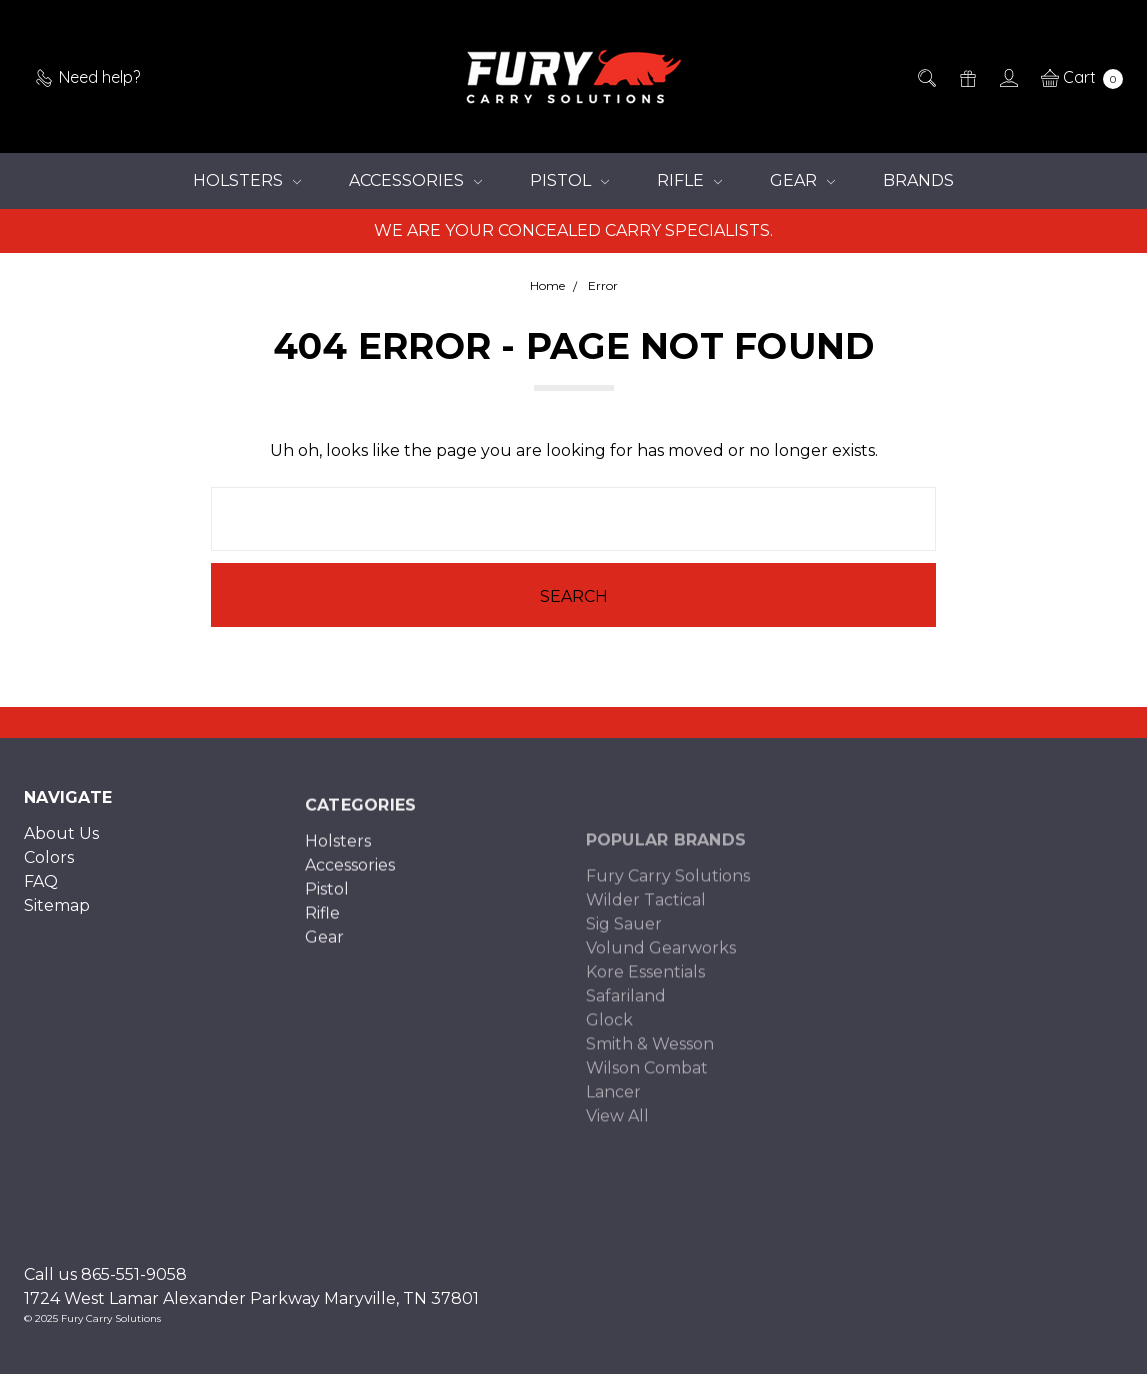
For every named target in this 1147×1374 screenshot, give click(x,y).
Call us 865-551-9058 (105, 1274)
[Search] (925, 77)
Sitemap (57, 920)
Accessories (415, 180)
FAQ (41, 896)
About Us (61, 848)
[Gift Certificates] (966, 77)
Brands (918, 180)
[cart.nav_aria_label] (1076, 77)
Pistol (569, 180)
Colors (49, 872)
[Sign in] (1007, 77)
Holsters (247, 180)
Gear (802, 180)
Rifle (689, 180)
